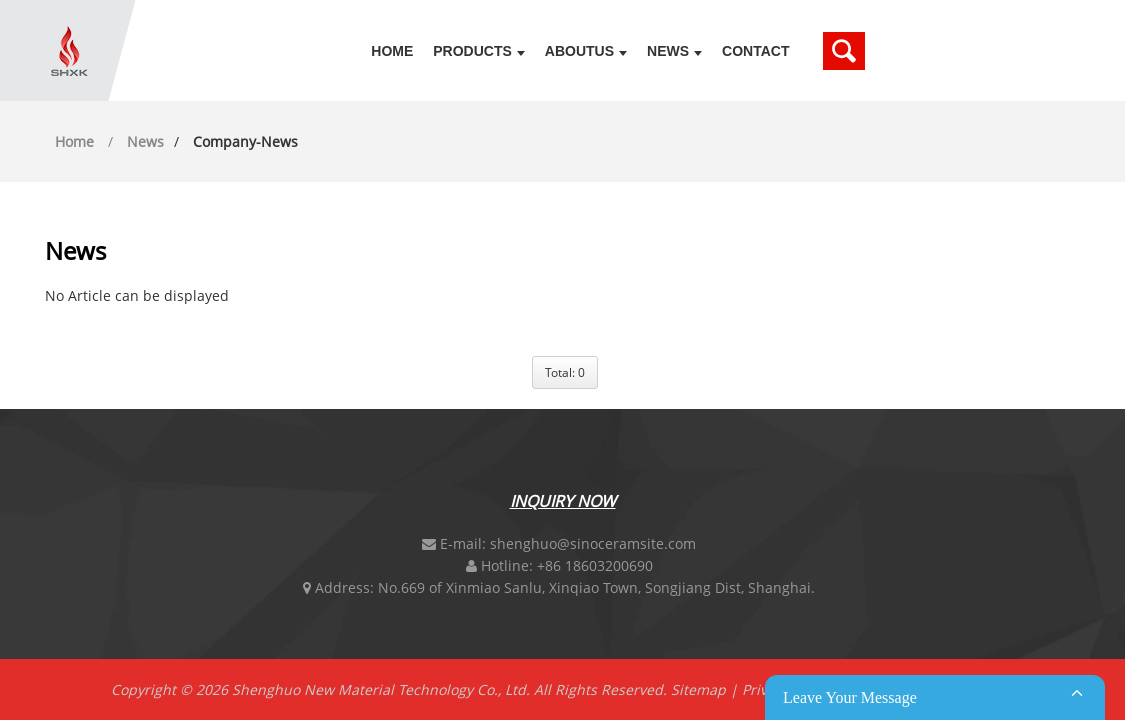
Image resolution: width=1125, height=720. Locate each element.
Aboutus (586, 51)
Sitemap (698, 689)
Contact (755, 51)
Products (479, 51)
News (674, 51)
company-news (245, 141)
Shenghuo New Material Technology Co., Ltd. (381, 689)
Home (392, 51)
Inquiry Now (563, 501)
